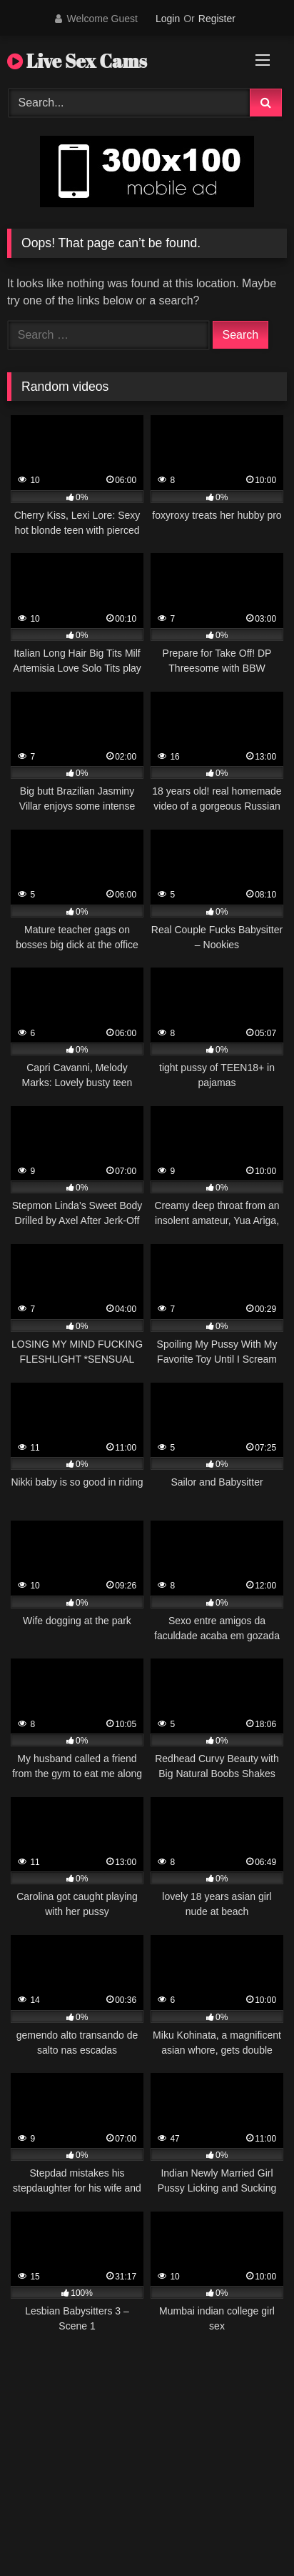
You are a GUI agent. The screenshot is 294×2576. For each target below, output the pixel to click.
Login (168, 18)
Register (216, 18)
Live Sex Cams (77, 61)
